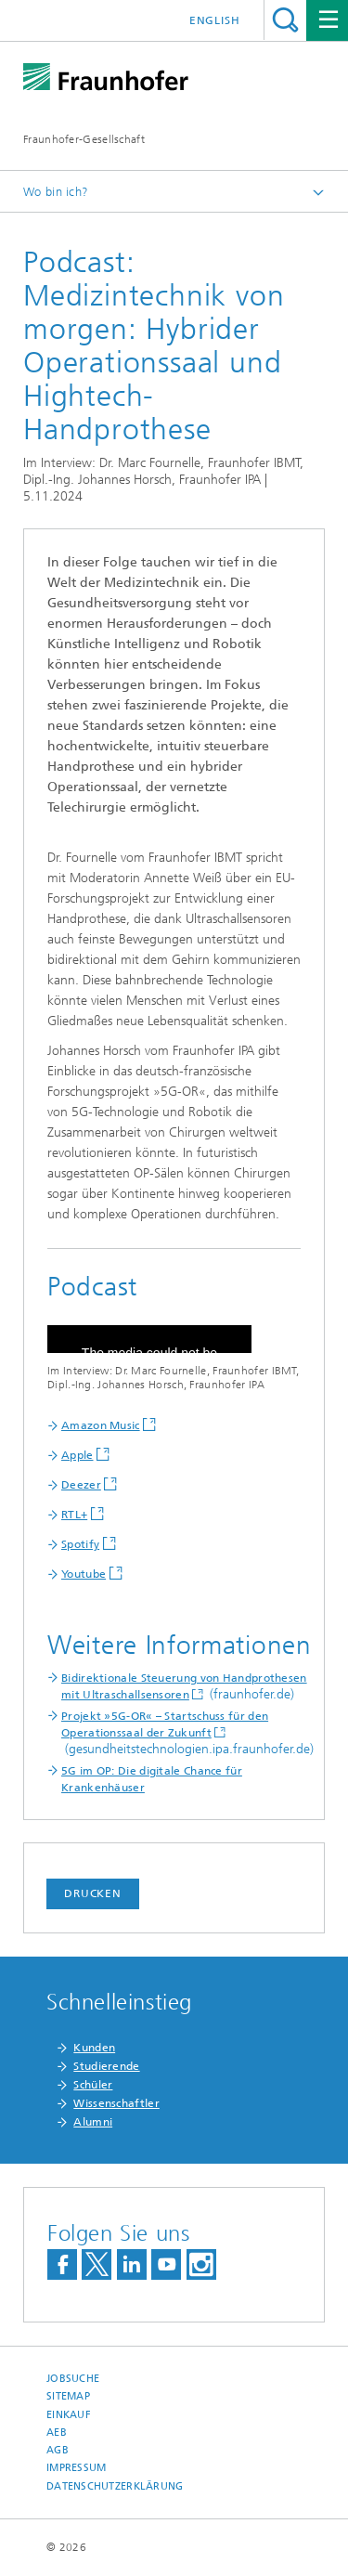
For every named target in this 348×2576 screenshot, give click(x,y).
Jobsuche (72, 2379)
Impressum (76, 2468)
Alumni (92, 2121)
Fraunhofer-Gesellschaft (84, 139)
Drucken (93, 1893)
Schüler (92, 2084)
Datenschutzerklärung (115, 2486)
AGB (57, 2450)
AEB (56, 2432)
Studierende (106, 2066)
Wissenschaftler (116, 2103)
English (214, 20)
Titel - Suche (285, 20)
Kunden (94, 2047)
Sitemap (68, 2396)
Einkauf (68, 2415)
